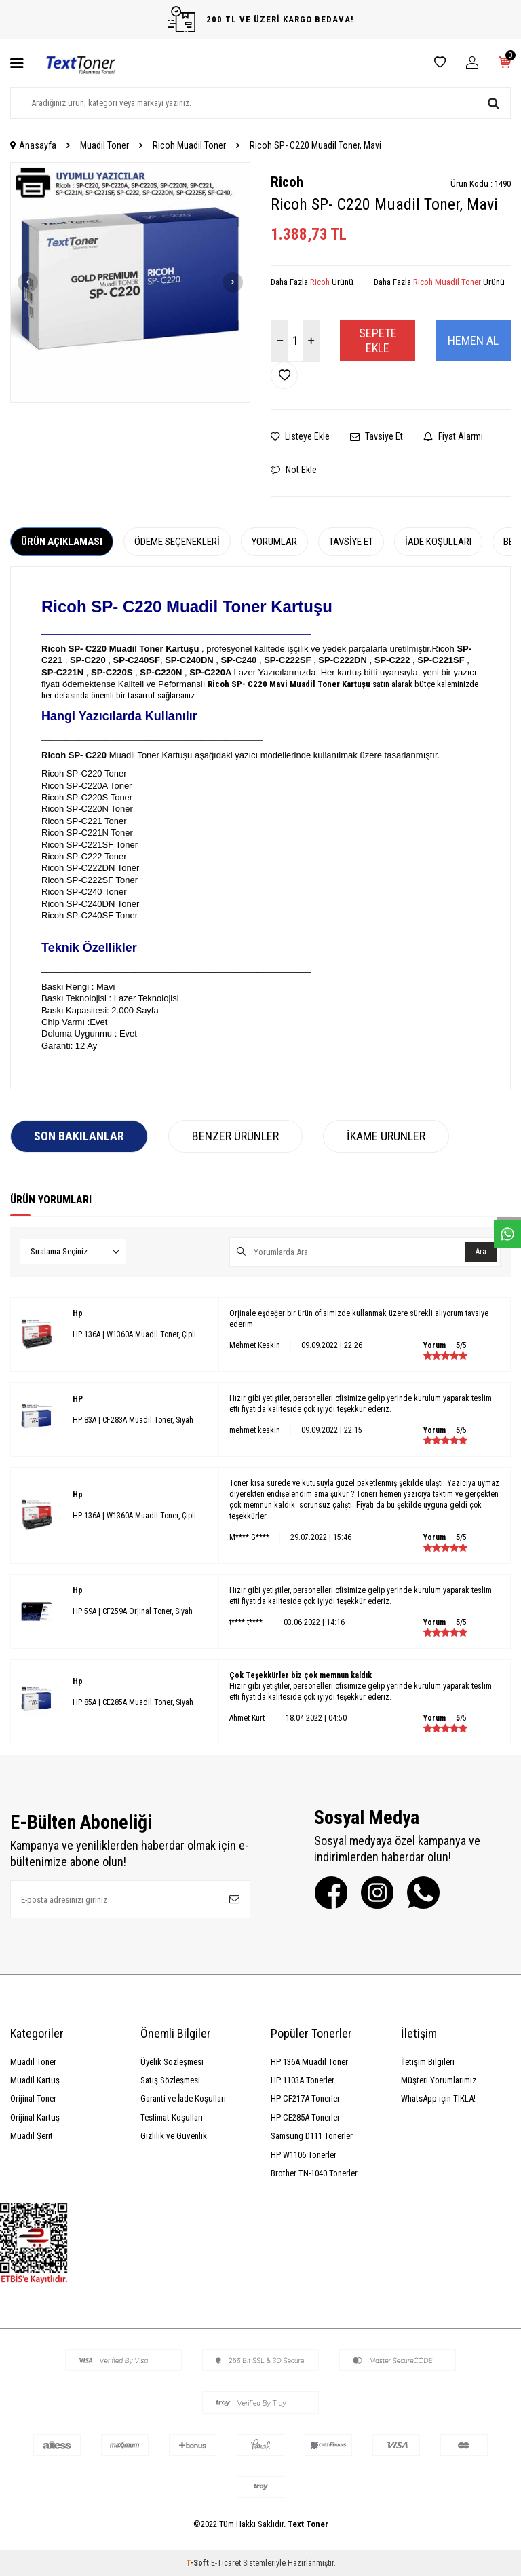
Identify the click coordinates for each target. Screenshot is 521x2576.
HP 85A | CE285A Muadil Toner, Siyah (133, 1702)
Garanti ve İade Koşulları (183, 2098)
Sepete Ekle (378, 340)
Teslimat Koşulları (171, 2117)
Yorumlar (274, 542)
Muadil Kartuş (35, 2080)
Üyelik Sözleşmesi (172, 2062)
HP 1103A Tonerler (302, 2080)
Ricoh (287, 182)
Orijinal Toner (33, 2098)
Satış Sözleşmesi (170, 2080)
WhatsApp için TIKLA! (438, 2098)
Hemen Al (473, 340)
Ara (481, 1251)
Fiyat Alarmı (453, 436)
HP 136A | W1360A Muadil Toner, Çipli (134, 1334)
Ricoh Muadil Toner (189, 145)
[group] (130, 282)
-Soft (198, 2563)
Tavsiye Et (376, 436)
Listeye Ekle (300, 436)
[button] (28, 282)
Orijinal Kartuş (35, 2117)
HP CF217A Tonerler (305, 2098)
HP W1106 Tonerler (303, 2155)
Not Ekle (294, 469)
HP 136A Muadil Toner (309, 2062)
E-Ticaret (226, 2563)
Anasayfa (33, 145)
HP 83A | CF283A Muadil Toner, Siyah (133, 1420)
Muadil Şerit (31, 2136)
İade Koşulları (438, 542)
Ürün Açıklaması (61, 542)
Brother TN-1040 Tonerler (314, 2173)
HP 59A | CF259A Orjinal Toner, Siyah (133, 1611)
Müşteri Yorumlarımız (438, 2080)
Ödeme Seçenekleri (177, 542)
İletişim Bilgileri (428, 2062)
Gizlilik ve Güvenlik (173, 2136)
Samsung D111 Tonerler (312, 2136)
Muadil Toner (104, 145)
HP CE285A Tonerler (305, 2117)
